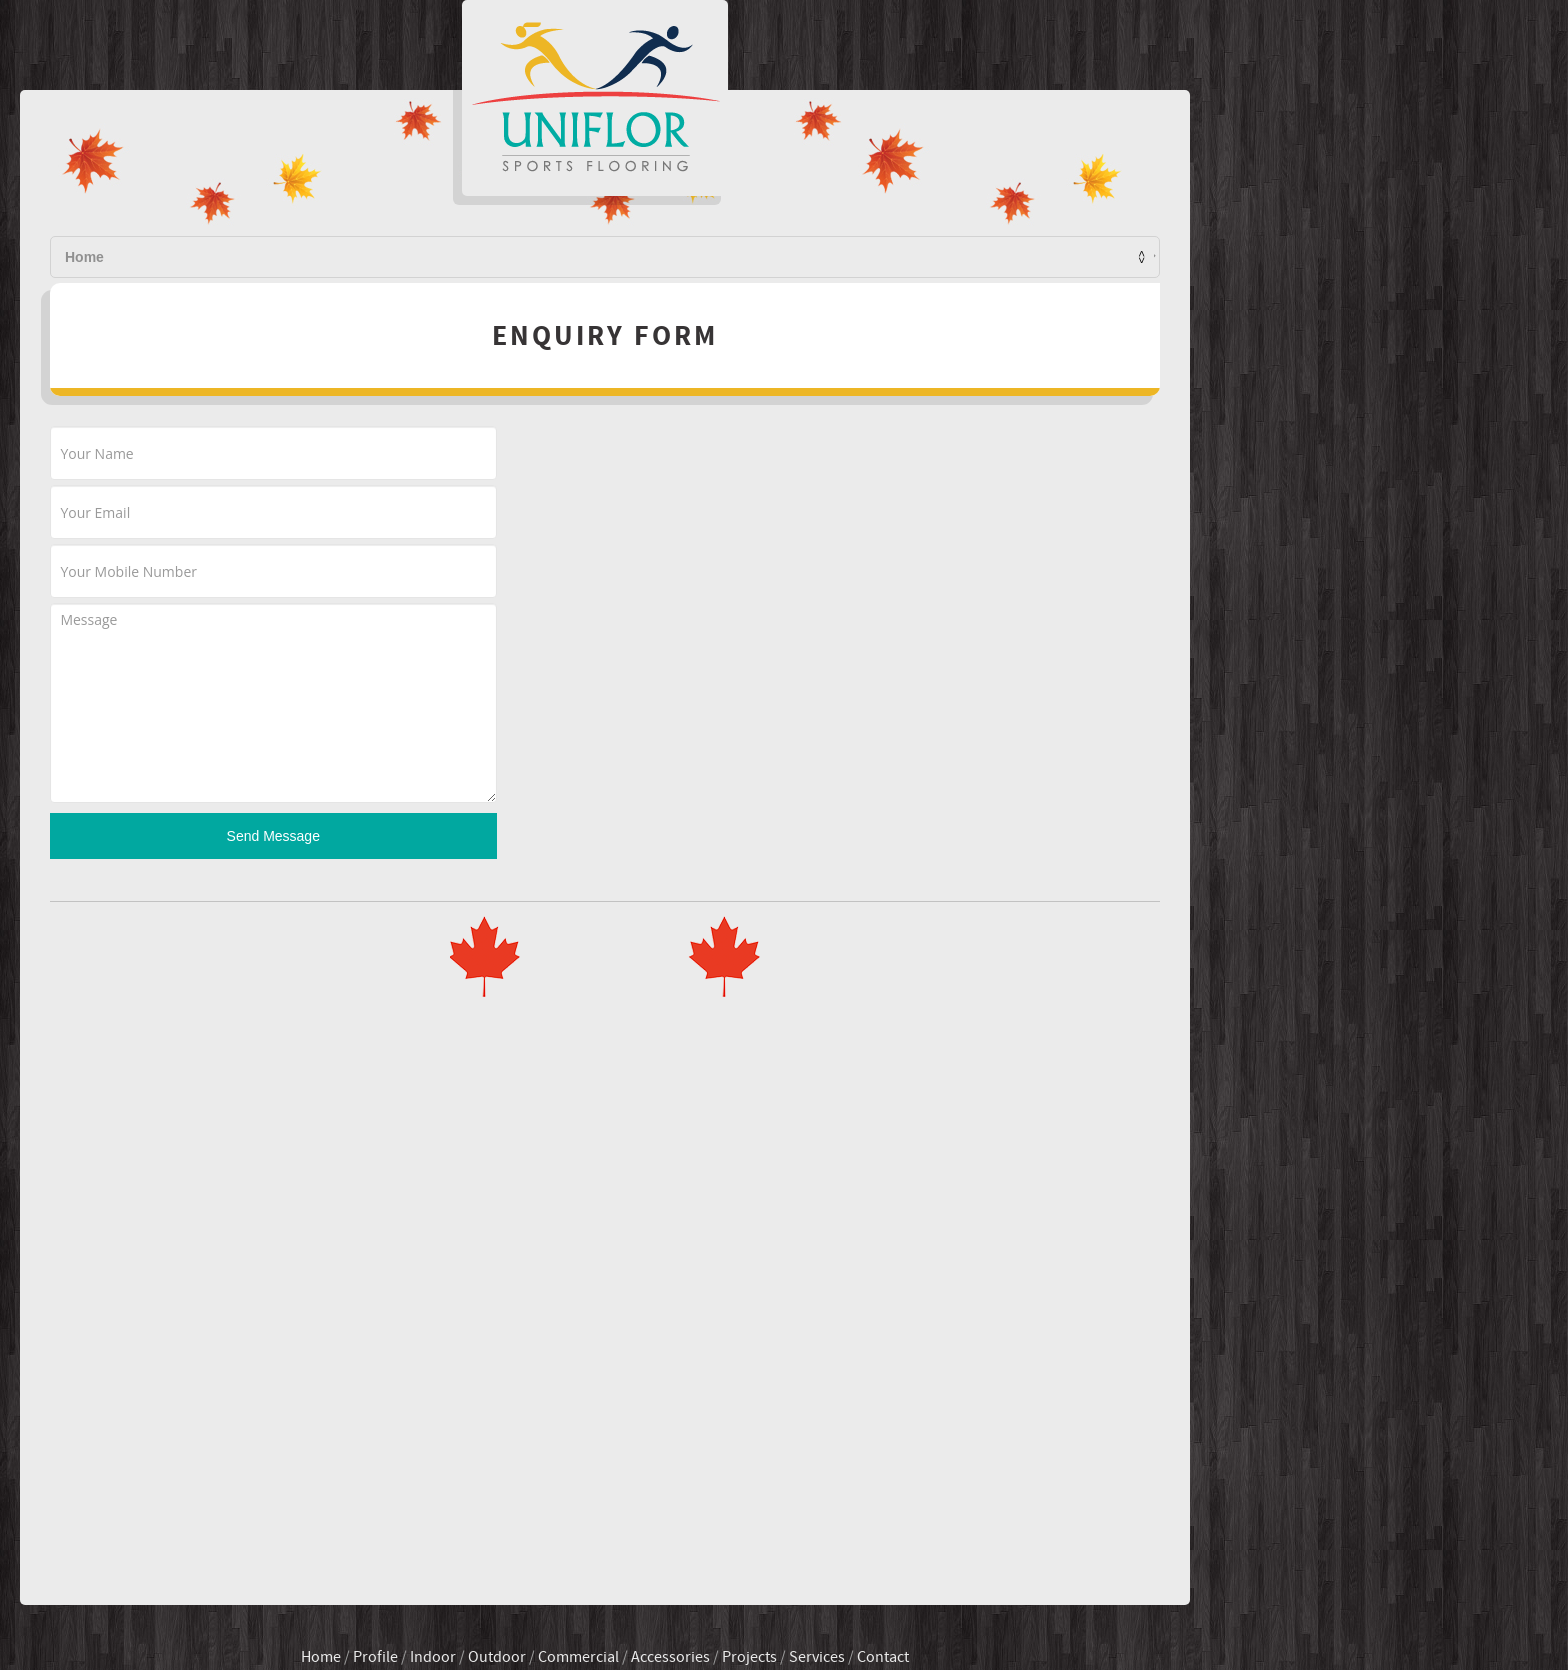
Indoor (612, 1590)
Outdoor (676, 1590)
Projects (833, 257)
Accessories (849, 1590)
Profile (599, 257)
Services (941, 257)
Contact (1046, 257)
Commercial (757, 1590)
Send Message (452, 909)
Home (510, 257)
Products (712, 257)
